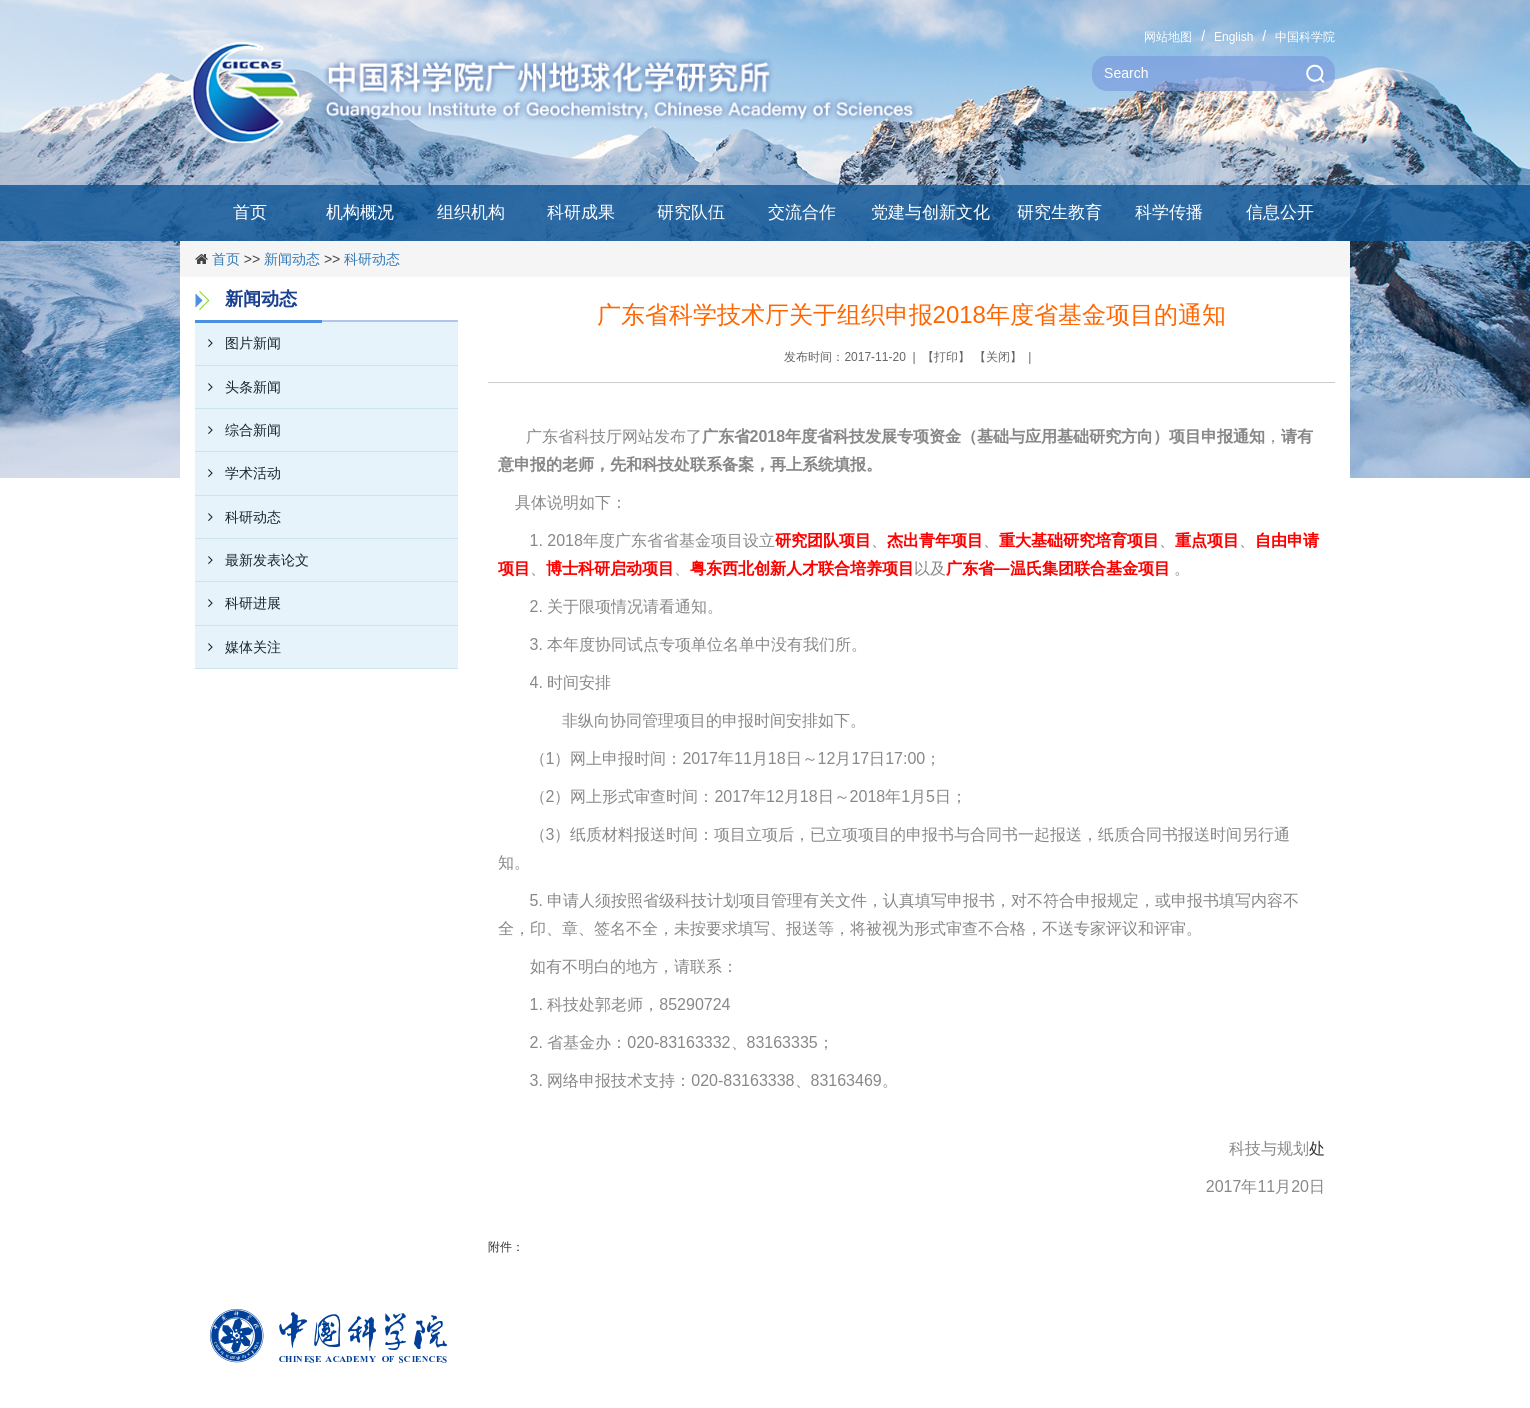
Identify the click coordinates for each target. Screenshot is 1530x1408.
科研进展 (238, 603)
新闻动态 (292, 259)
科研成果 (581, 212)
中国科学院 (1305, 37)
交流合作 (802, 212)
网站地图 (1168, 37)
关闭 (998, 357)
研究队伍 (691, 212)
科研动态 (372, 259)
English (1233, 37)
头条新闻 (238, 387)
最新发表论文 (252, 560)
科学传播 (1169, 212)
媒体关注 (238, 647)
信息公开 (1280, 212)
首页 (250, 212)
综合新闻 (238, 430)
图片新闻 (238, 343)
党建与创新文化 (930, 212)
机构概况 (360, 212)
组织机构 (471, 212)
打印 (946, 357)
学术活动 (238, 473)
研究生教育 (1059, 212)
